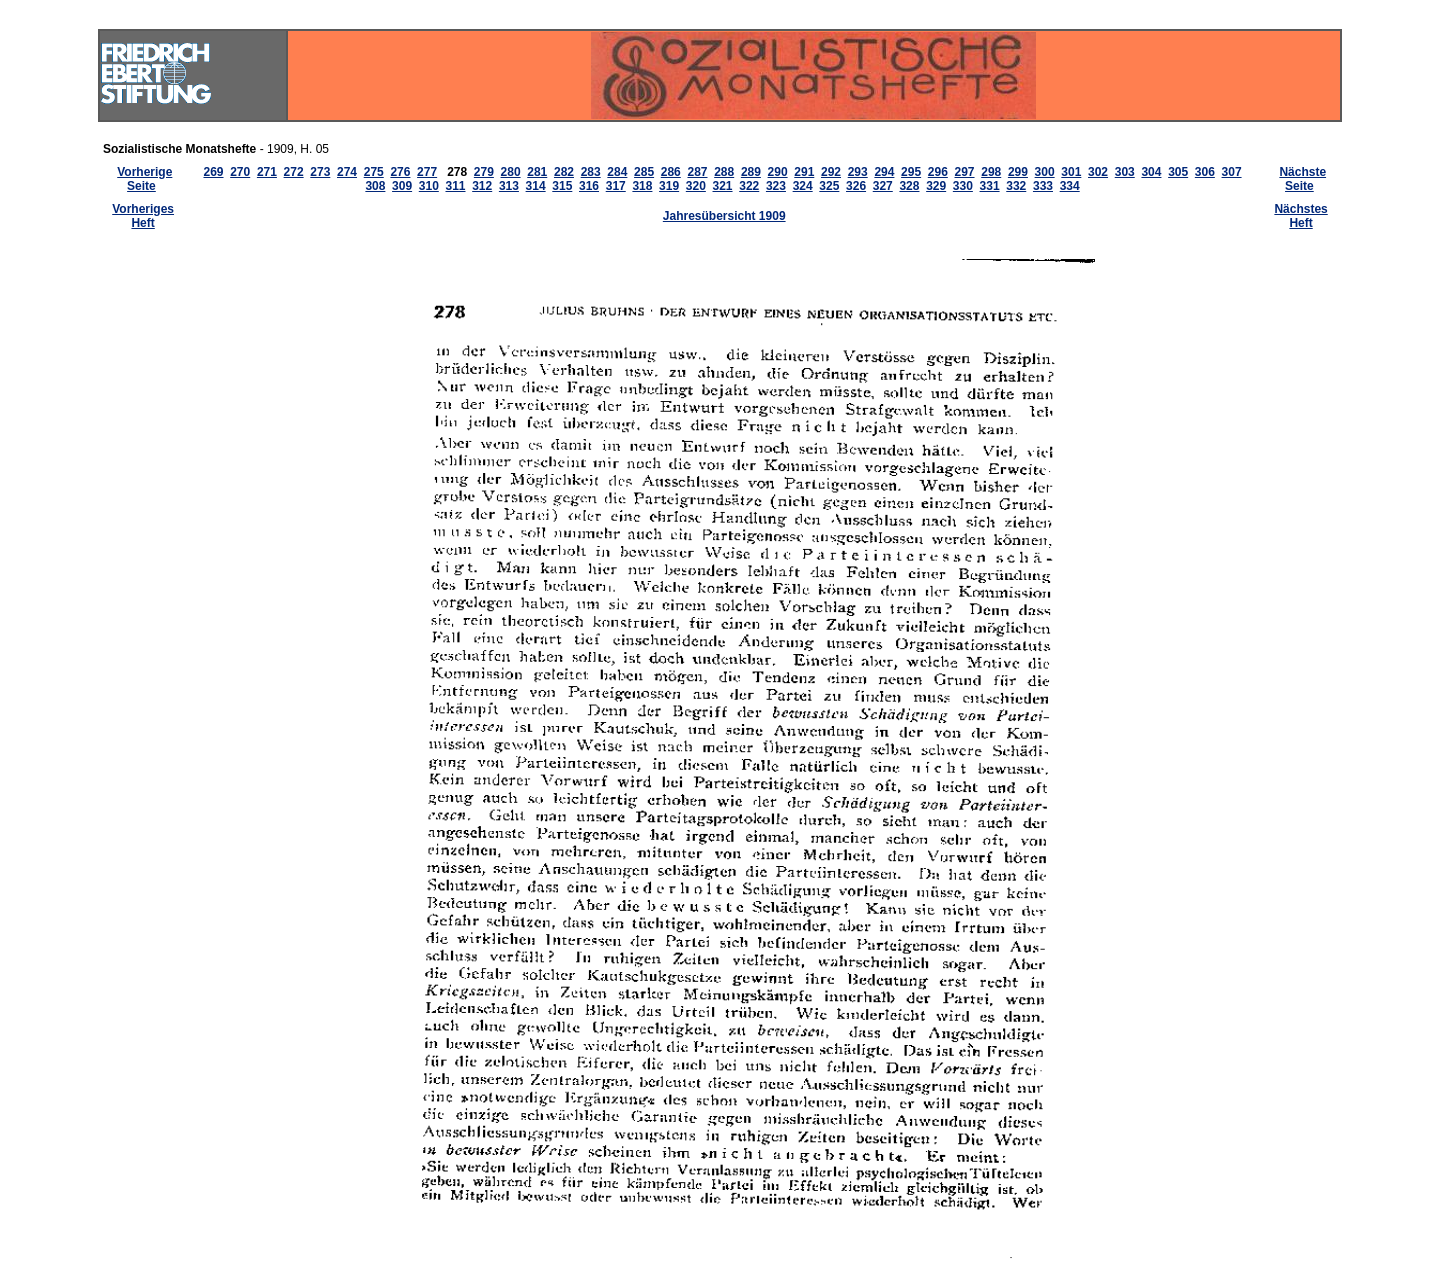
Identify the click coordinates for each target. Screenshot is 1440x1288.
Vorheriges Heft (143, 216)
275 (374, 172)
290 (778, 172)
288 (724, 172)
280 (511, 172)
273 (320, 172)
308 (375, 186)
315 (562, 186)
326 (856, 186)
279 (484, 172)
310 (429, 186)
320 (696, 186)
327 (883, 186)
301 (1071, 172)
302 (1098, 172)
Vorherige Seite (144, 179)
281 (537, 172)
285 (644, 172)
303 (1125, 172)
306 (1205, 172)
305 (1178, 172)
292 (831, 172)
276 (400, 172)
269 (213, 172)
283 (591, 172)
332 (1016, 186)
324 (803, 186)
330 (963, 186)
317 (616, 186)
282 (564, 172)
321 (723, 186)
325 (829, 186)
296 (938, 172)
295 (911, 172)
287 (697, 172)
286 (671, 172)
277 (427, 172)
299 (1018, 172)
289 (751, 172)
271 (267, 172)
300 (1045, 172)
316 (589, 186)
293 (858, 172)
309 (402, 186)
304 (1151, 172)
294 (884, 172)
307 (1232, 172)
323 (776, 186)
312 (482, 186)
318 (642, 186)
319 (669, 186)
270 (240, 172)
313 (509, 186)
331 (990, 186)
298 (991, 172)
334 (1070, 186)
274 (347, 172)
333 (1043, 186)
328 (909, 186)
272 (294, 172)
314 (536, 186)
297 (965, 172)
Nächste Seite (1302, 179)
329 (936, 186)
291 (804, 172)
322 (749, 186)
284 (617, 172)
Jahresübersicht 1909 (724, 216)
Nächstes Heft (1300, 216)
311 (455, 186)
